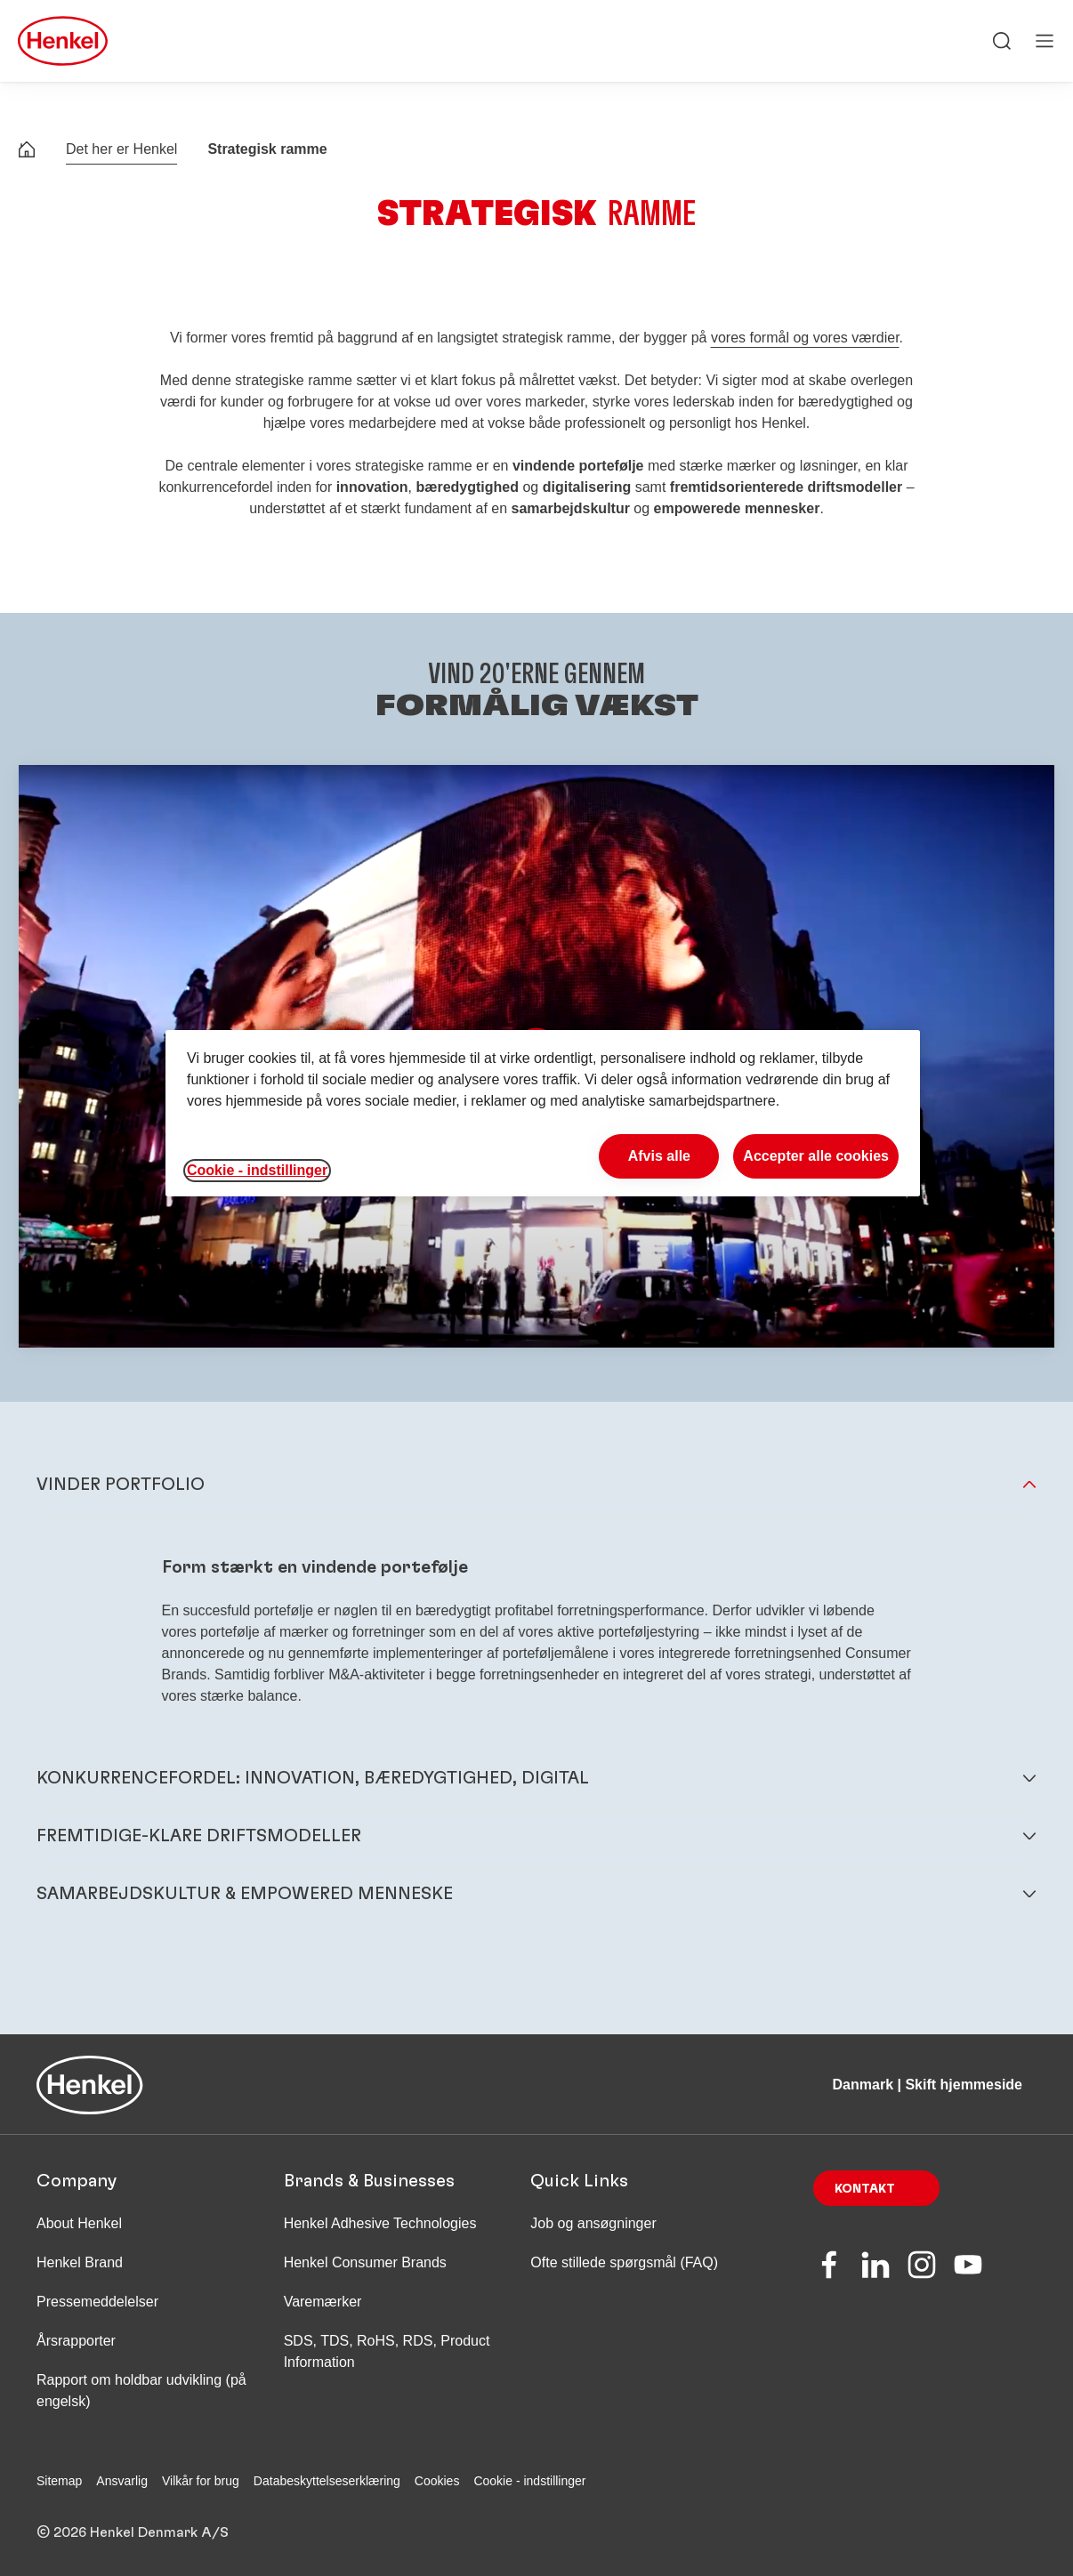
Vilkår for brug (200, 2481)
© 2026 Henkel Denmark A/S (132, 2532)
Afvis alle (659, 1155)
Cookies (437, 2481)
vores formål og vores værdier (805, 337)
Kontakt (865, 2189)
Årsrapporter (76, 2340)
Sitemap (59, 2481)
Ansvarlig (122, 2481)
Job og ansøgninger (593, 2223)
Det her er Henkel (121, 149)
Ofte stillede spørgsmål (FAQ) (624, 2262)
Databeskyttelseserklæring (327, 2481)
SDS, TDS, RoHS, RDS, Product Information (387, 2351)
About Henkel (79, 2223)
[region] (542, 1113)
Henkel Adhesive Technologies (380, 2223)
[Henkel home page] (27, 151)
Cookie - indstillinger (529, 2481)
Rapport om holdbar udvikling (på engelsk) (141, 2390)
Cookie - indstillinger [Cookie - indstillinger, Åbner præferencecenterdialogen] (257, 1170)
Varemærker (323, 2301)
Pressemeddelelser (97, 2301)
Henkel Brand (79, 2262)
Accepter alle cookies (816, 1155)
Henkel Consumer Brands (365, 2262)
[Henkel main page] (63, 41)
